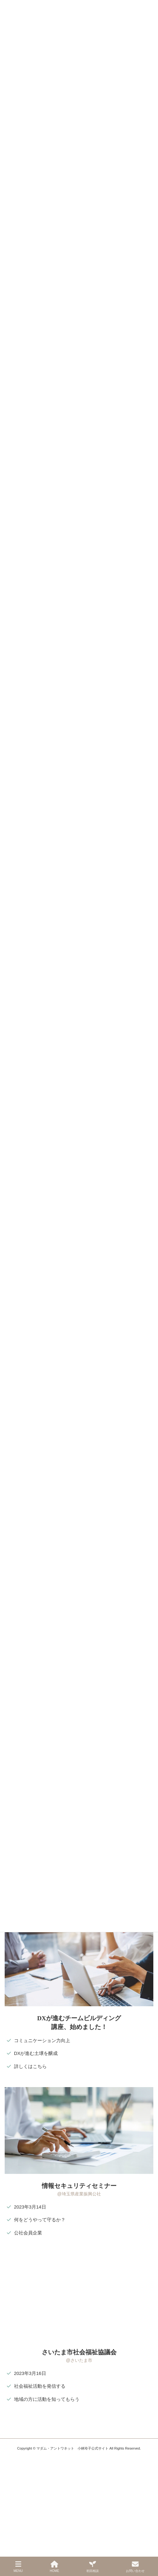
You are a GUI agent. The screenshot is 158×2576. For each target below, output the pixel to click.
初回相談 (92, 2567)
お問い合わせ (135, 2567)
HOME (54, 2567)
